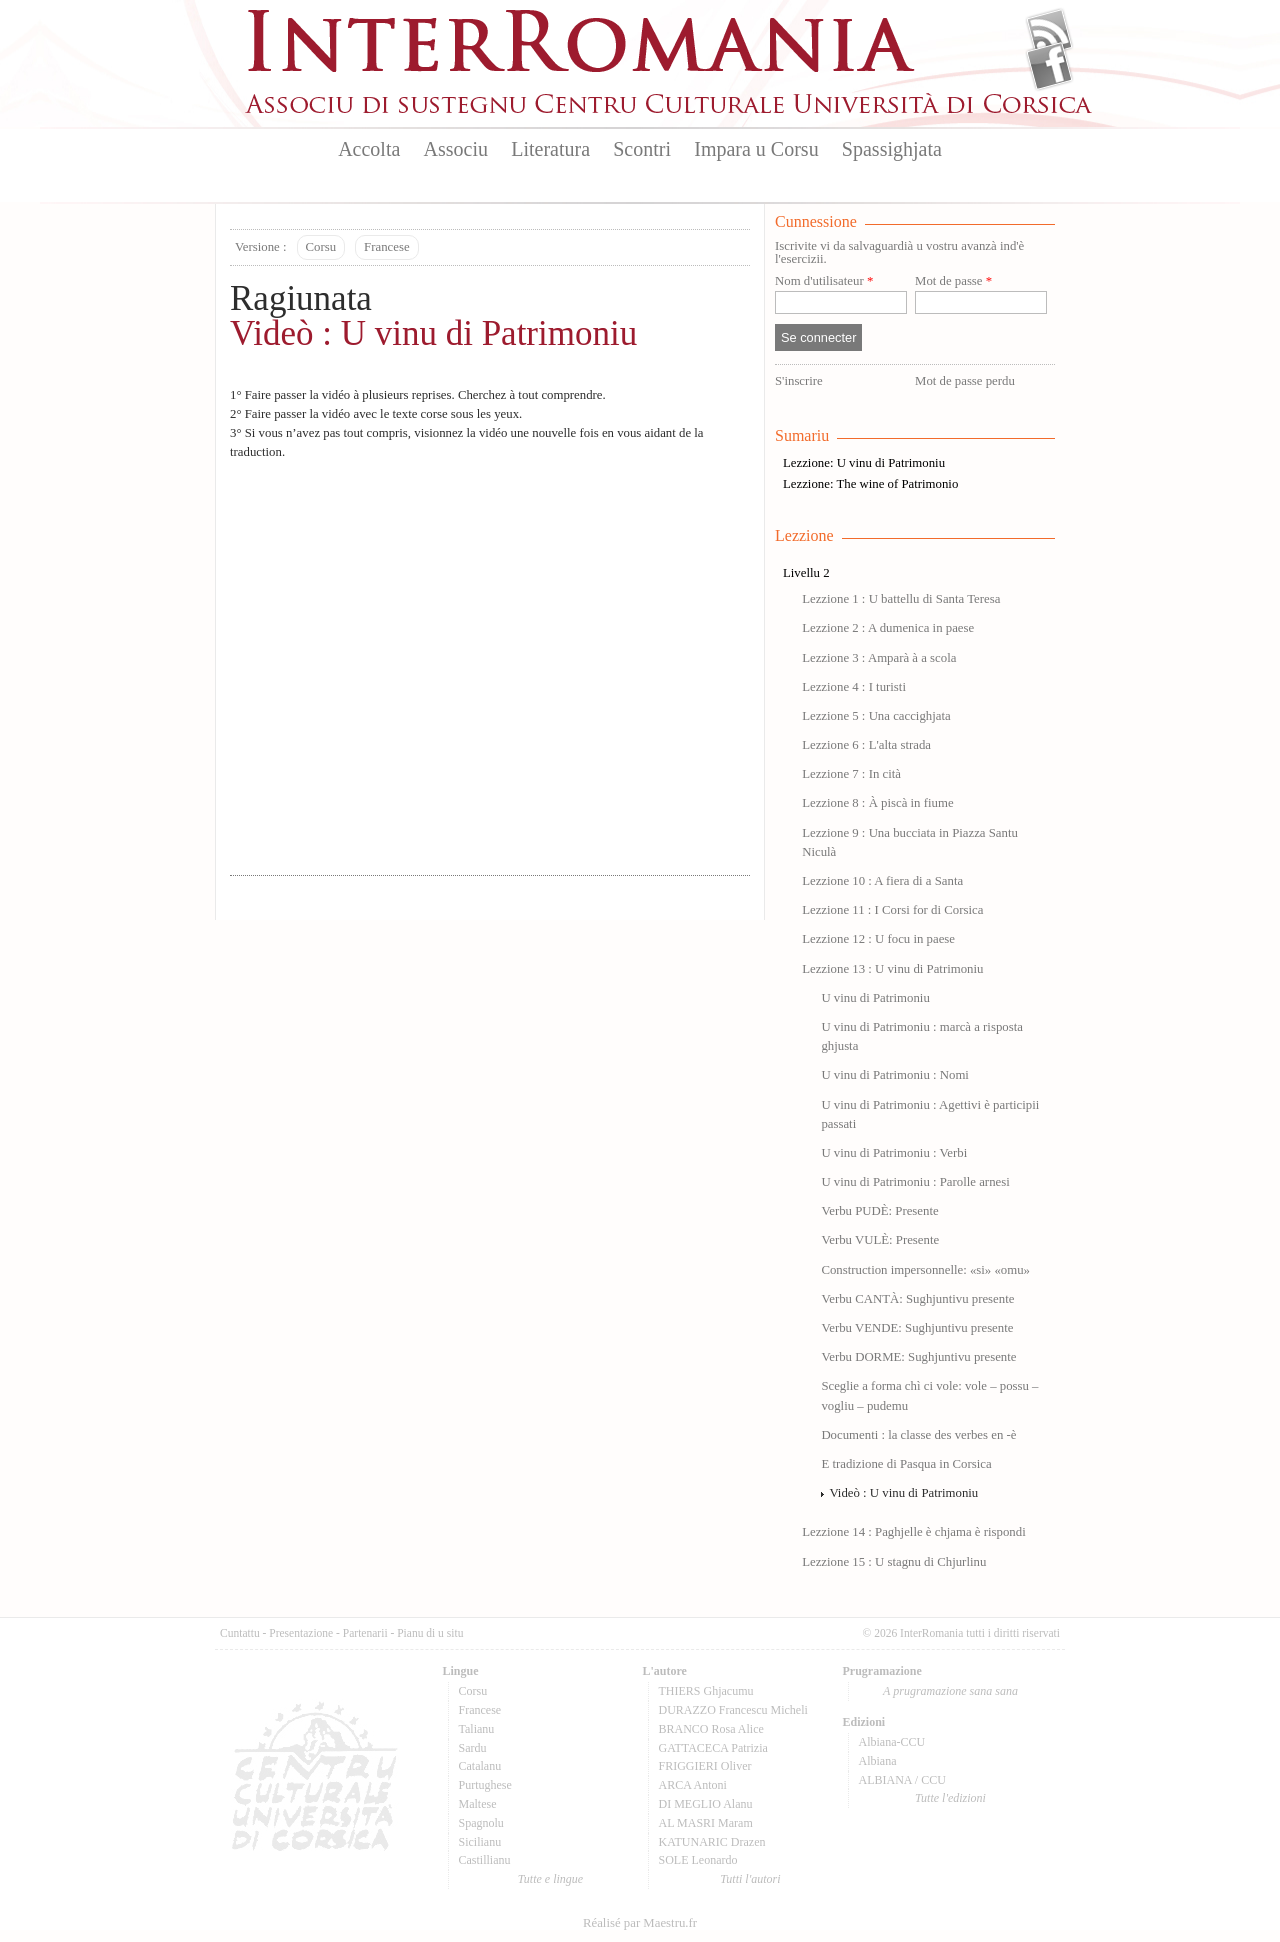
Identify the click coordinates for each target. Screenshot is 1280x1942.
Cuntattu (240, 1633)
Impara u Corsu (756, 149)
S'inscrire (799, 381)
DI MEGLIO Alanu (706, 1804)
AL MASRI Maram (706, 1823)
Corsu (321, 247)
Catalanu (480, 1766)
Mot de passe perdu (965, 381)
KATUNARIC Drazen (712, 1842)
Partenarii (365, 1633)
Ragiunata (301, 298)
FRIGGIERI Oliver (705, 1766)
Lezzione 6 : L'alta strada (866, 745)
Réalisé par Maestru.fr (640, 1923)
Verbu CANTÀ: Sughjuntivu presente (917, 1299)
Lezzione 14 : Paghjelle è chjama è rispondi (914, 1532)
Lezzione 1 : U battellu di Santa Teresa (901, 599)
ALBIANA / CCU (902, 1780)
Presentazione (301, 1633)
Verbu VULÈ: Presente (880, 1240)
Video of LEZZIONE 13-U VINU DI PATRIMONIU (490, 662)
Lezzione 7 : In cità (851, 774)
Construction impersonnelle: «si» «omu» (925, 1270)
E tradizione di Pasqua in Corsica (906, 1464)
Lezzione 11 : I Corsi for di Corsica (892, 910)
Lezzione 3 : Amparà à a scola (879, 658)
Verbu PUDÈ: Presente (879, 1211)
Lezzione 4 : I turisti (854, 687)
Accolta (369, 149)
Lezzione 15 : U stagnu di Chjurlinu (894, 1562)
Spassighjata (892, 149)
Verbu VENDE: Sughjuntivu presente (917, 1328)
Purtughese (485, 1785)
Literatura (550, 149)
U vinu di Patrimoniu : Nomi (895, 1075)
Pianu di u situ (430, 1633)
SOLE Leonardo (698, 1860)
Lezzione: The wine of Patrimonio (870, 484)
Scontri (642, 149)
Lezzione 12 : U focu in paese (878, 939)
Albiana (878, 1761)
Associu (456, 149)
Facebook (1049, 66)
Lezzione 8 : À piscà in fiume (877, 803)
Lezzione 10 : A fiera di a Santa (882, 881)
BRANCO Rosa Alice (711, 1729)
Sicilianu (480, 1842)
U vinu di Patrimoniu (875, 998)
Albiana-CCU (892, 1742)
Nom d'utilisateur (824, 281)
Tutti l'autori (750, 1879)
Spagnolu (481, 1823)
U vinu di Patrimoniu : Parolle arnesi (915, 1182)
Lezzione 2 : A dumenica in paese (888, 628)
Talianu (477, 1729)
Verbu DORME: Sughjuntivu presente (918, 1357)
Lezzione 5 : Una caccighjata (876, 716)
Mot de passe (953, 281)
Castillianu (485, 1860)
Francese (386, 247)
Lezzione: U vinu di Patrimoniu (864, 463)
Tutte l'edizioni (950, 1798)
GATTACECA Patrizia (713, 1748)
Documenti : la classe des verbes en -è (918, 1435)
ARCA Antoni (693, 1785)
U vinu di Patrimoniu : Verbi (894, 1153)
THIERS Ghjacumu (706, 1691)
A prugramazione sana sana (950, 1691)
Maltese (478, 1804)
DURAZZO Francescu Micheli (733, 1710)
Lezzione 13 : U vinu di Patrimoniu (892, 969)
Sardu (473, 1748)
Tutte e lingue (550, 1879)
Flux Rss (1049, 33)
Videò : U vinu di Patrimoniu (433, 333)
